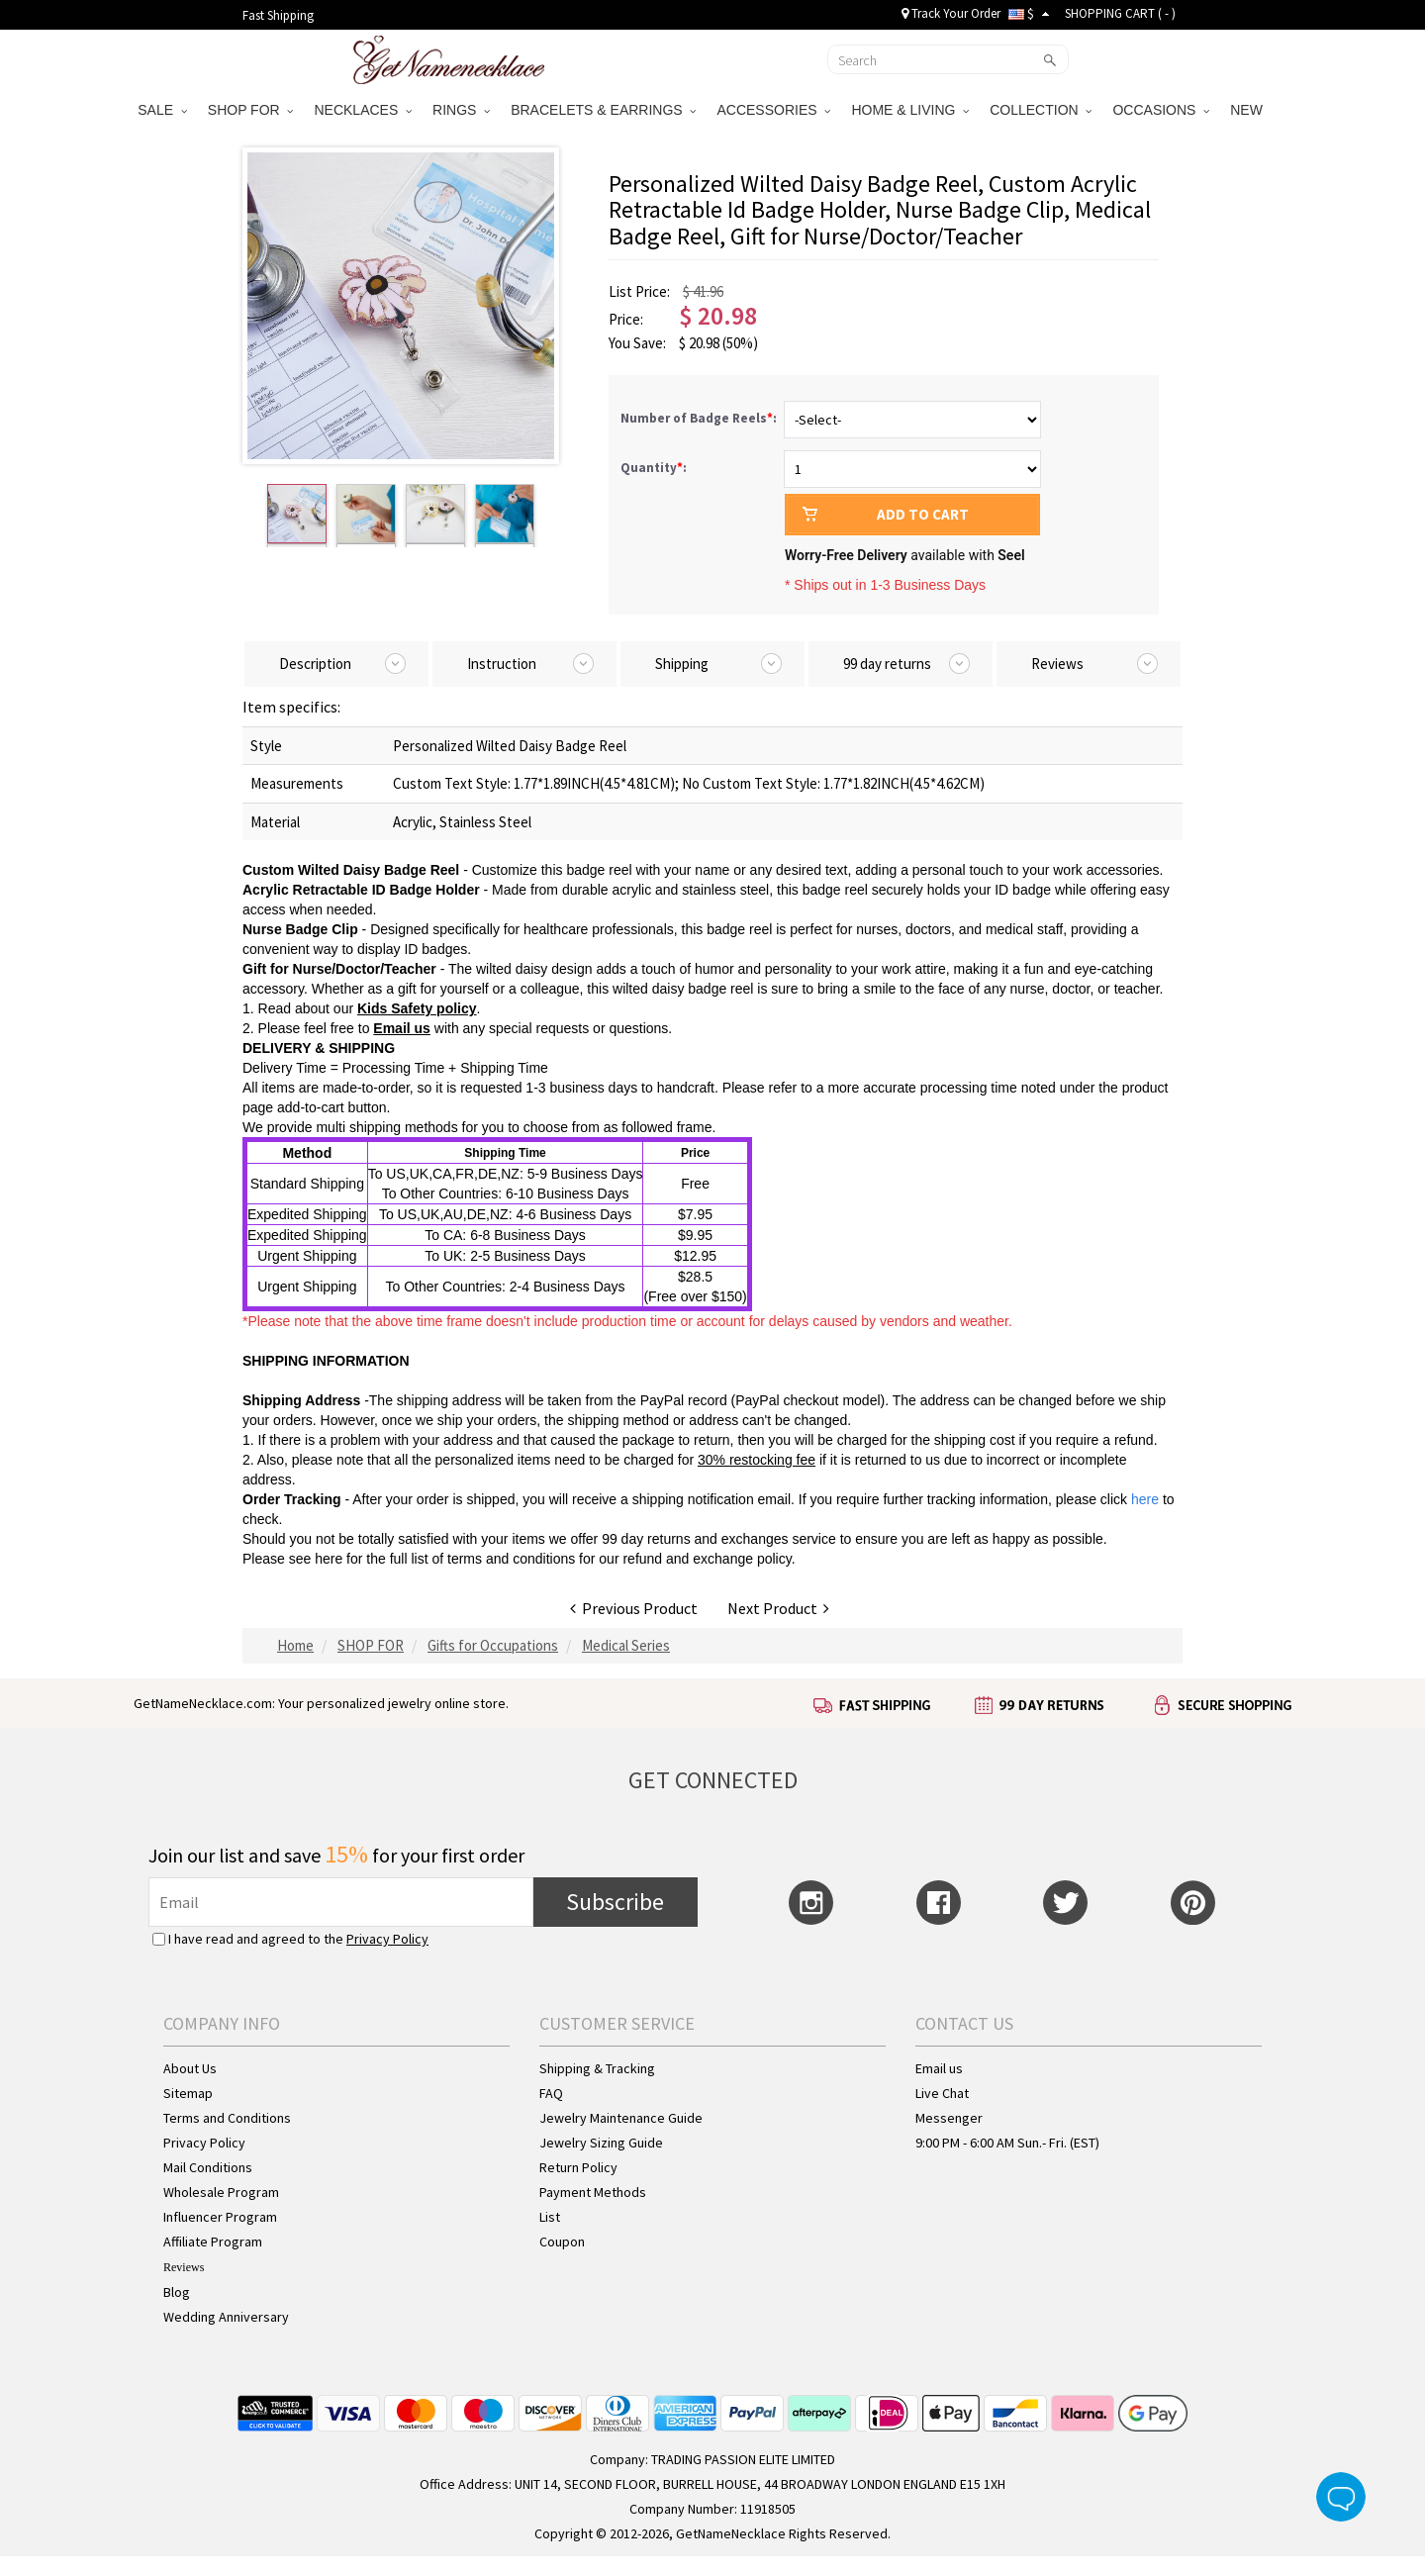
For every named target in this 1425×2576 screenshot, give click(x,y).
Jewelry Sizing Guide (601, 2142)
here (328, 1559)
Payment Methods (592, 2192)
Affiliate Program (212, 2241)
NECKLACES (363, 110)
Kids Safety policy (417, 1008)
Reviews (183, 2267)
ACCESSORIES (773, 110)
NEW (1248, 110)
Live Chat (942, 2093)
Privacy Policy (387, 1939)
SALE (162, 110)
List (549, 2217)
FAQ (551, 2093)
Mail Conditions (207, 2167)
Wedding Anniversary (226, 2317)
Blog (176, 2292)
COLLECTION (1041, 110)
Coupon (562, 2241)
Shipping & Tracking (597, 2068)
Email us (401, 1028)
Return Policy (578, 2167)
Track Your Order (951, 13)
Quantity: (653, 467)
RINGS (461, 110)
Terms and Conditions (227, 2118)
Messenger (949, 2118)
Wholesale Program (221, 2192)
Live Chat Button (1341, 2497)
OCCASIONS (1160, 110)
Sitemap (188, 2093)
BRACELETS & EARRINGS (603, 110)
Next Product (778, 1608)
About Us (190, 2068)
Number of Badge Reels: (700, 418)
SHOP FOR (251, 110)
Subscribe (615, 1901)
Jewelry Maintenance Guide (621, 2118)
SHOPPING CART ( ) (1120, 13)
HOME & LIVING (910, 110)
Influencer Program (220, 2217)
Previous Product (634, 1608)
